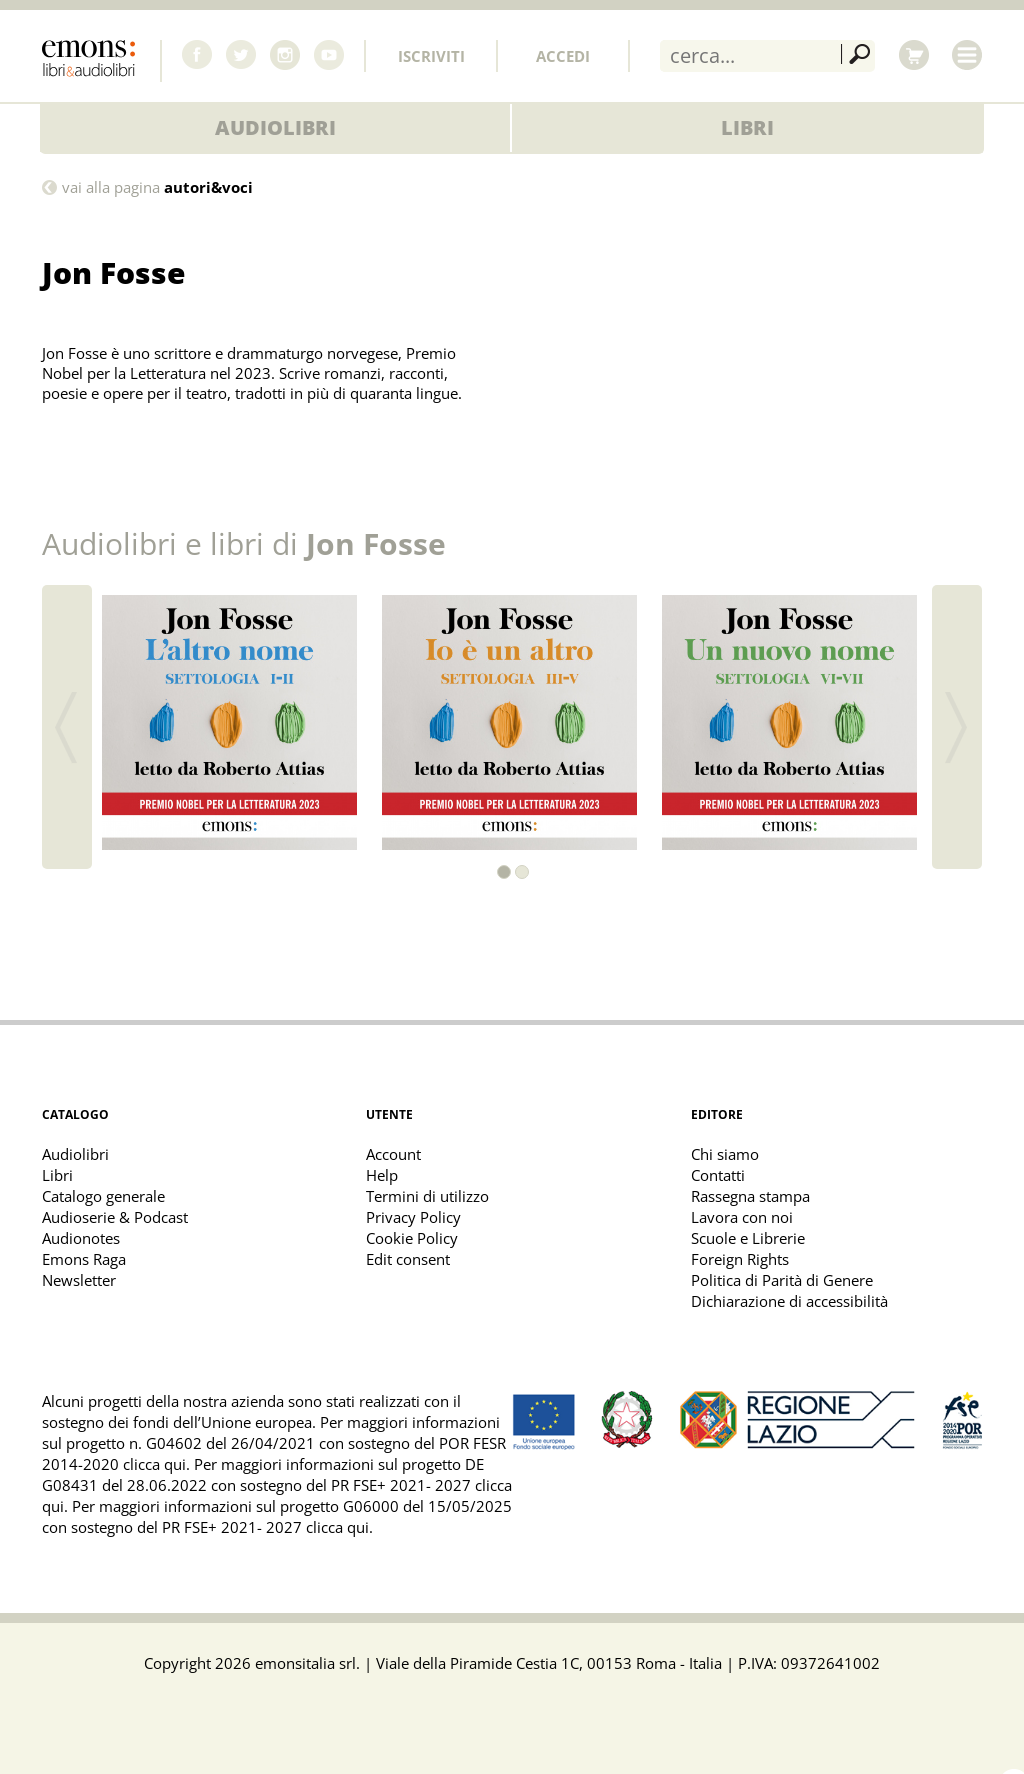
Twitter (241, 55)
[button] (504, 872)
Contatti (718, 1175)
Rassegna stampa (750, 1196)
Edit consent (408, 1259)
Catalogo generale (103, 1196)
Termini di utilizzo (427, 1196)
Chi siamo (725, 1154)
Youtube (329, 55)
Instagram (285, 55)
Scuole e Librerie (748, 1238)
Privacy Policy (413, 1217)
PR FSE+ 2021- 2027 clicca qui (265, 1527)
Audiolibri (275, 127)
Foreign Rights (740, 1259)
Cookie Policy (412, 1238)
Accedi (563, 56)
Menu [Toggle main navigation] (967, 55)
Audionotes (81, 1238)
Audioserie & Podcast (115, 1217)
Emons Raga (84, 1259)
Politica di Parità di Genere (782, 1280)
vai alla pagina (157, 187)
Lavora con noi (742, 1217)
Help (382, 1175)
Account (393, 1154)
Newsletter (79, 1280)
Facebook (197, 55)
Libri (747, 127)
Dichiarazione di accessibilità (789, 1301)
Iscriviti (431, 56)
